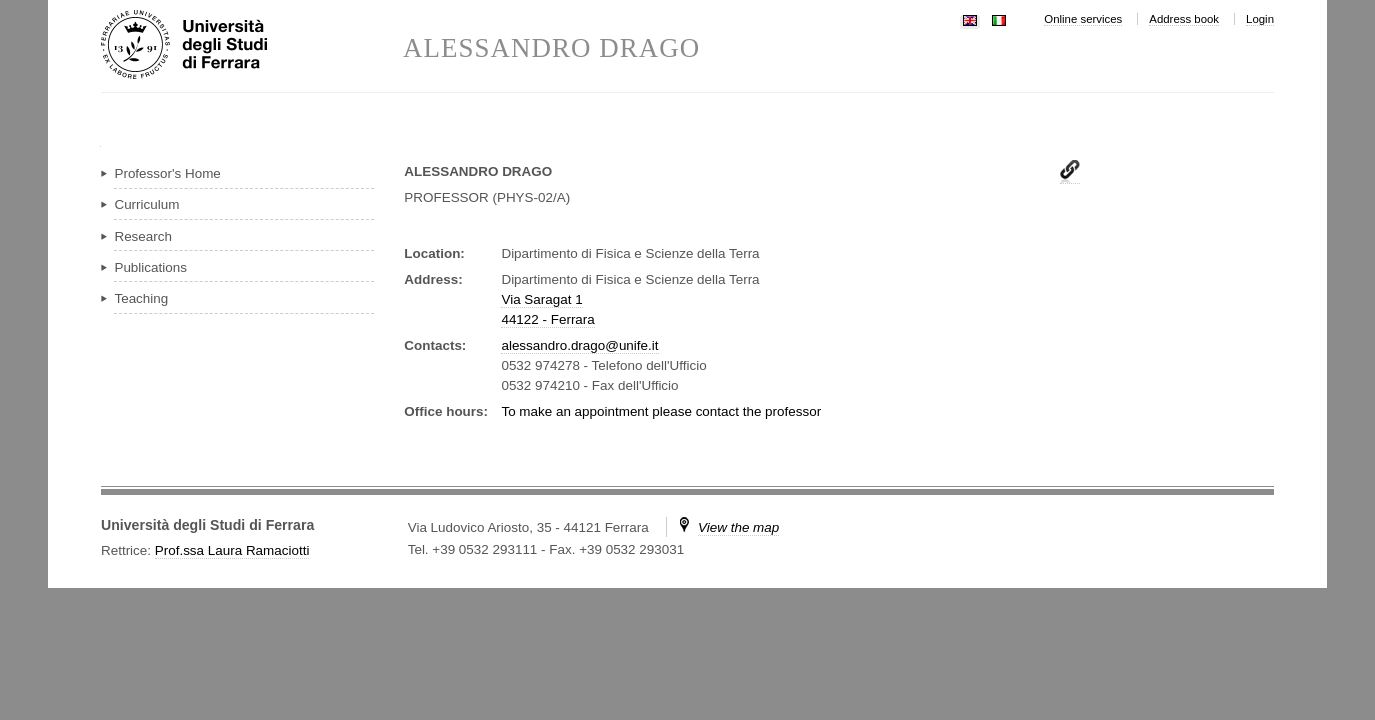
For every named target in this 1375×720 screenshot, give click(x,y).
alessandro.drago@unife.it (579, 345)
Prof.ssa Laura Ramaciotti (232, 550)
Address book (1184, 19)
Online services (1083, 19)
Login (1260, 19)
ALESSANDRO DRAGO (551, 48)
